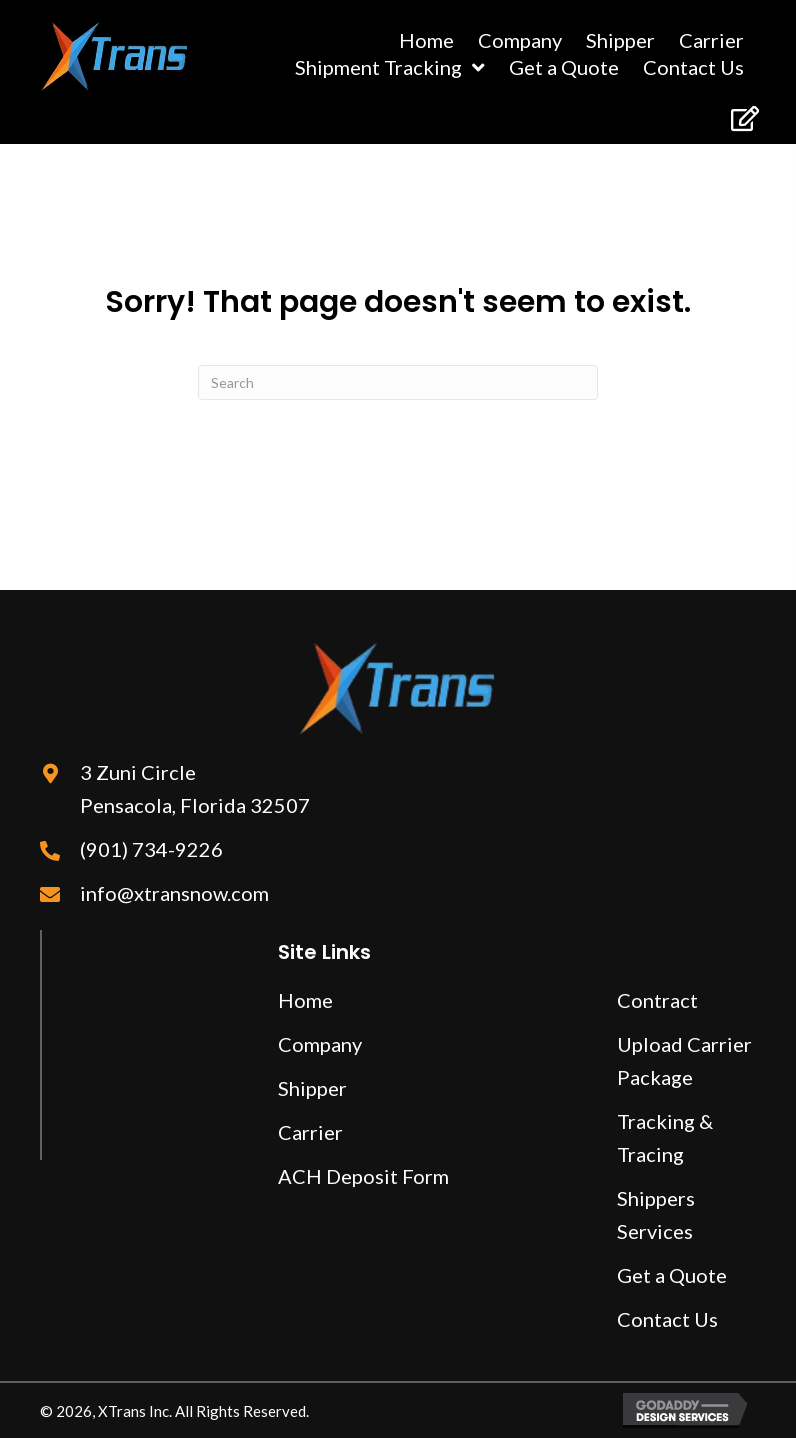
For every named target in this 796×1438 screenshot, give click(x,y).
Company (320, 1044)
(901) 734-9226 (151, 849)
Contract (657, 1000)
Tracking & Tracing (665, 1137)
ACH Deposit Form (363, 1176)
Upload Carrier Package (684, 1060)
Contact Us (667, 1319)
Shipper (312, 1088)
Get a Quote (672, 1275)
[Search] (398, 382)
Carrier (310, 1132)
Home (305, 1000)
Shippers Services (656, 1214)
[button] (743, 118)
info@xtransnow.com (174, 893)
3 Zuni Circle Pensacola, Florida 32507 (195, 788)
